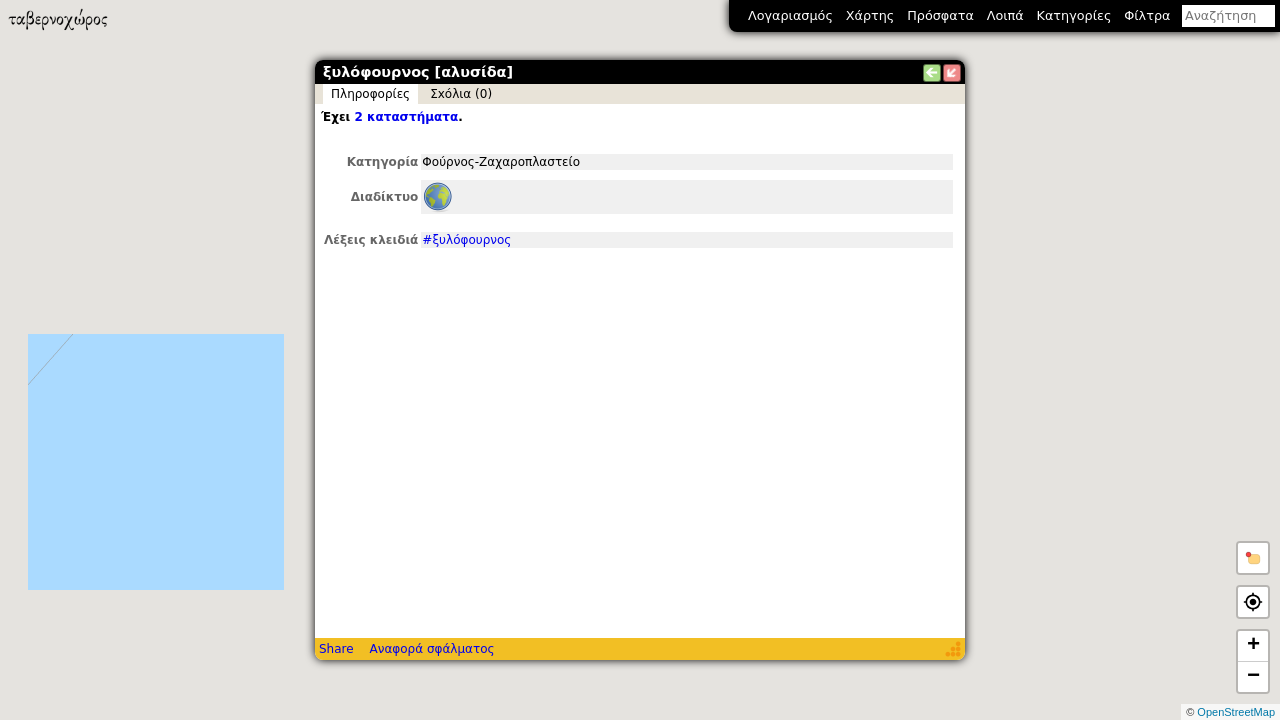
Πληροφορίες (370, 94)
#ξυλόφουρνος (466, 240)
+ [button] (1253, 646)
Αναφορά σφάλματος (431, 649)
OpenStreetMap (1236, 712)
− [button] (1253, 677)
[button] (1253, 558)
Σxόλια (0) (461, 94)
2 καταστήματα (406, 117)
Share (336, 649)
